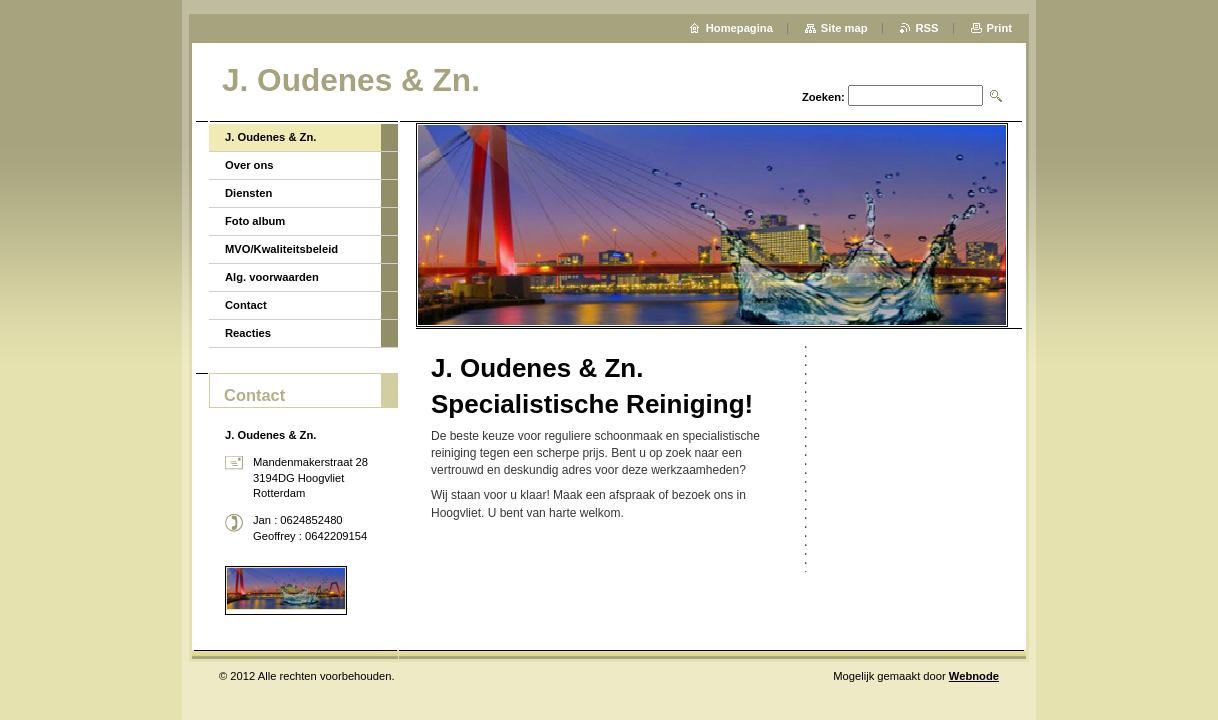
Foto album (255, 221)
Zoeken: (823, 97)
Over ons (249, 165)
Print (999, 28)
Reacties (248, 333)
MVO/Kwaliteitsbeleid (281, 249)
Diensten (248, 193)
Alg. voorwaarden (272, 277)
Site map (844, 28)
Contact (246, 305)
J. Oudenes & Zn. (270, 137)
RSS (927, 28)
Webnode (974, 676)
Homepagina (739, 28)
